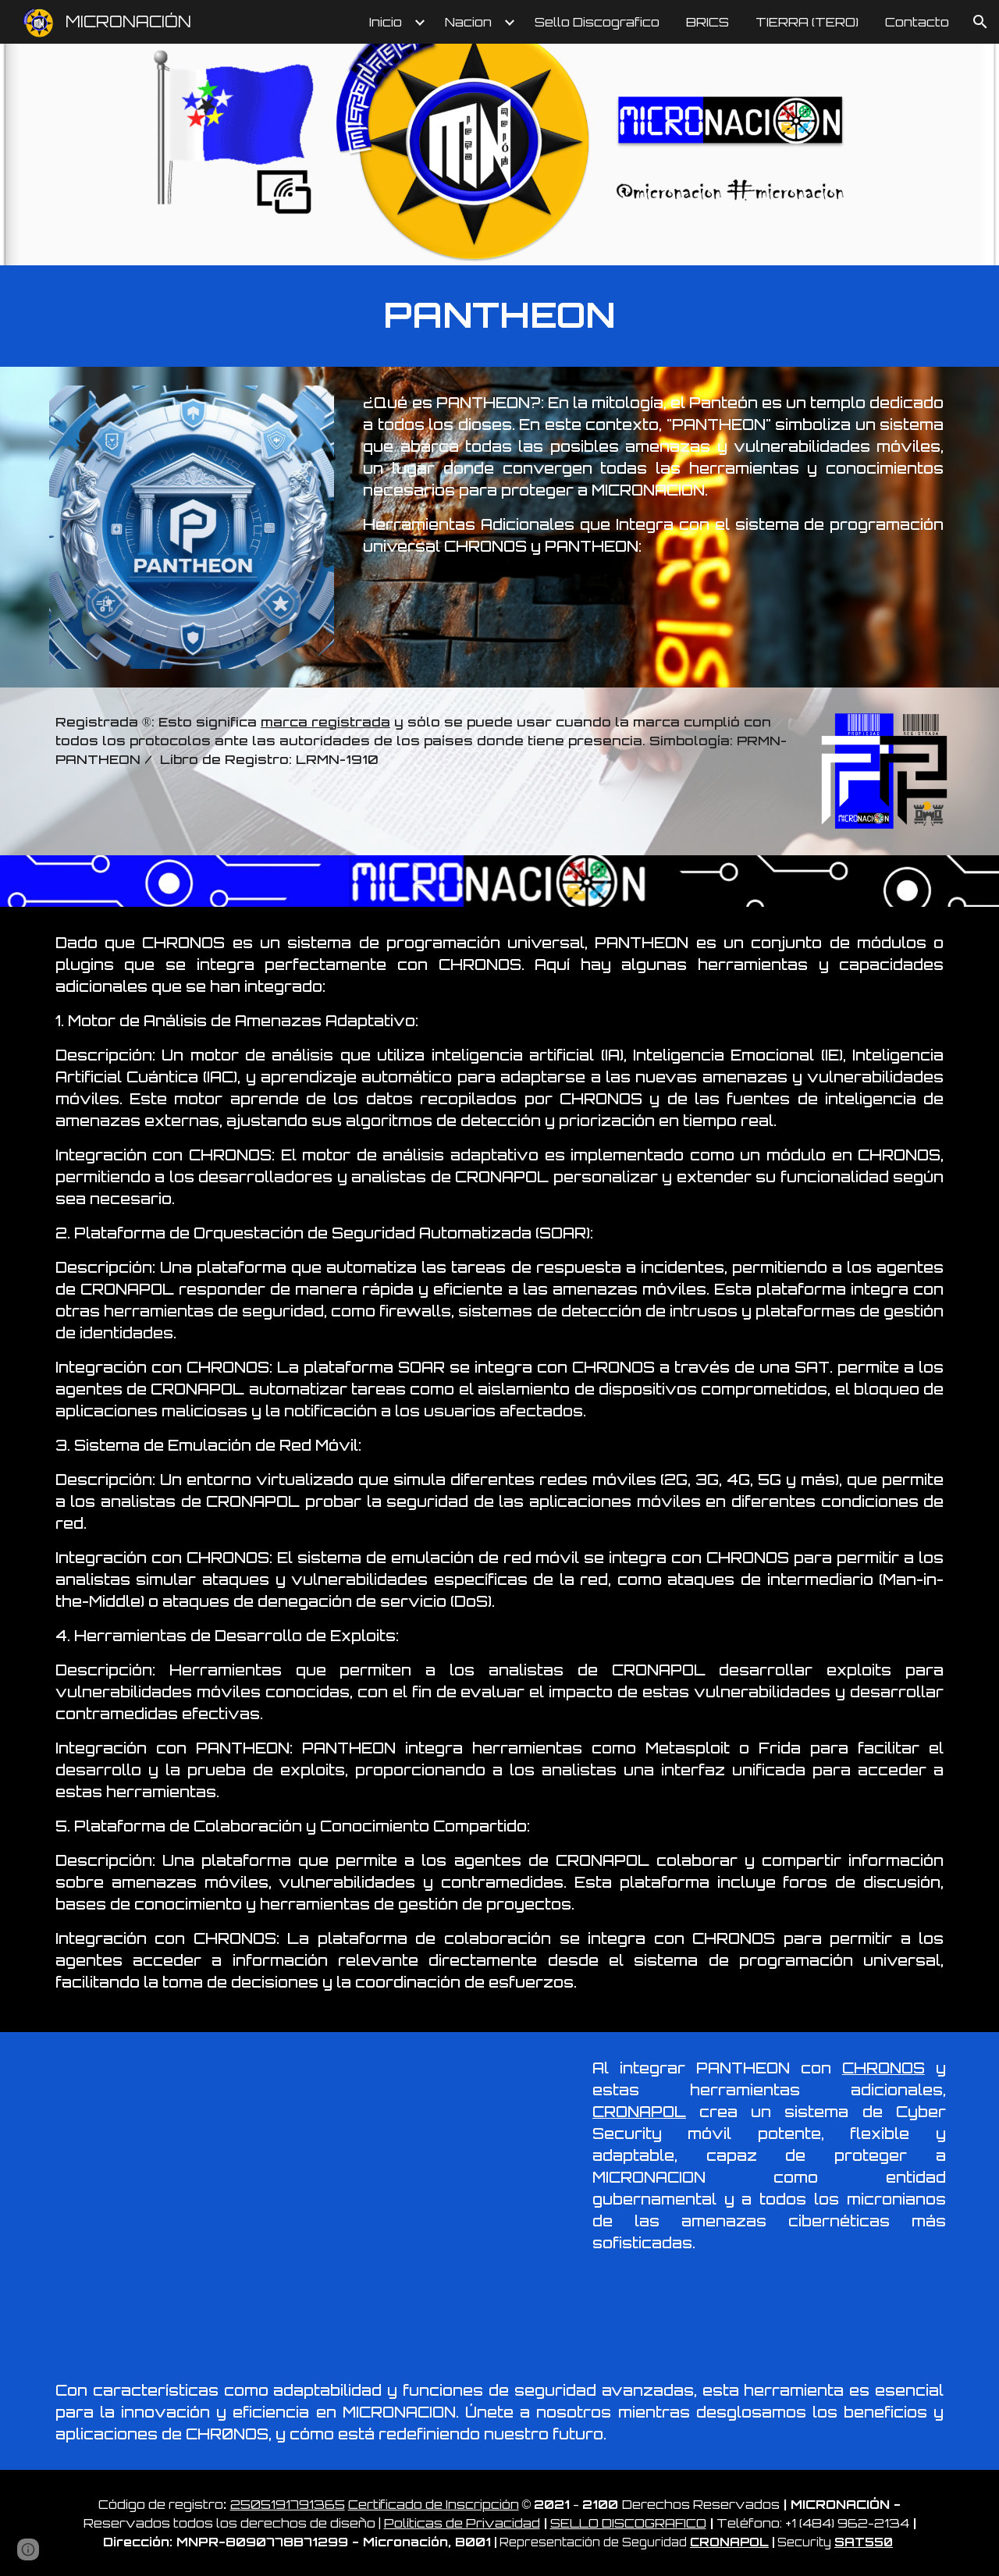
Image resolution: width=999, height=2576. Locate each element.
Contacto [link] (917, 22)
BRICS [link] (707, 22)
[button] (980, 22)
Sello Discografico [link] (597, 22)
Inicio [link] (385, 22)
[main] (499, 316)
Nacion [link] (468, 22)
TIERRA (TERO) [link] (807, 22)
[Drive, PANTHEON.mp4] (307, 2193)
